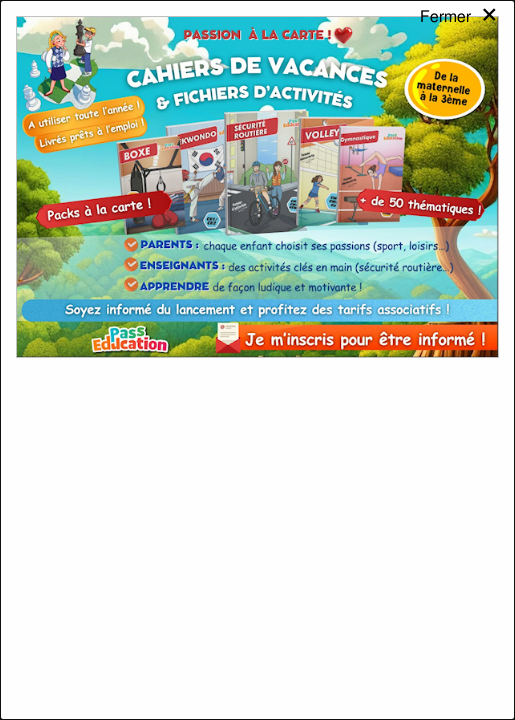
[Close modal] (459, 34)
